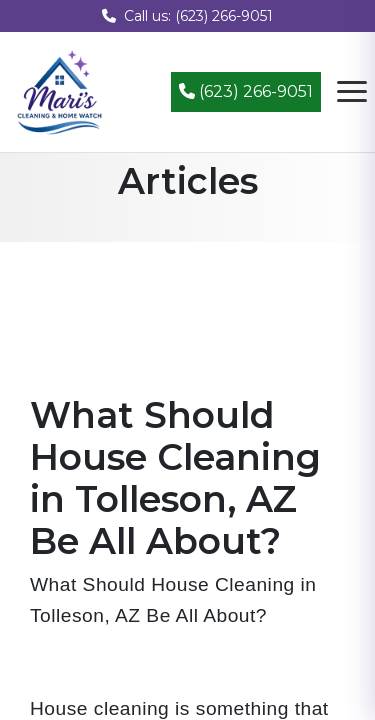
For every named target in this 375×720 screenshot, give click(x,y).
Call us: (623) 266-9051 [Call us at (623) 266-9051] (187, 16)
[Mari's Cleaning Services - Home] (60, 90)
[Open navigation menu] (352, 92)
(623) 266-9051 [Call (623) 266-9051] (246, 91)
